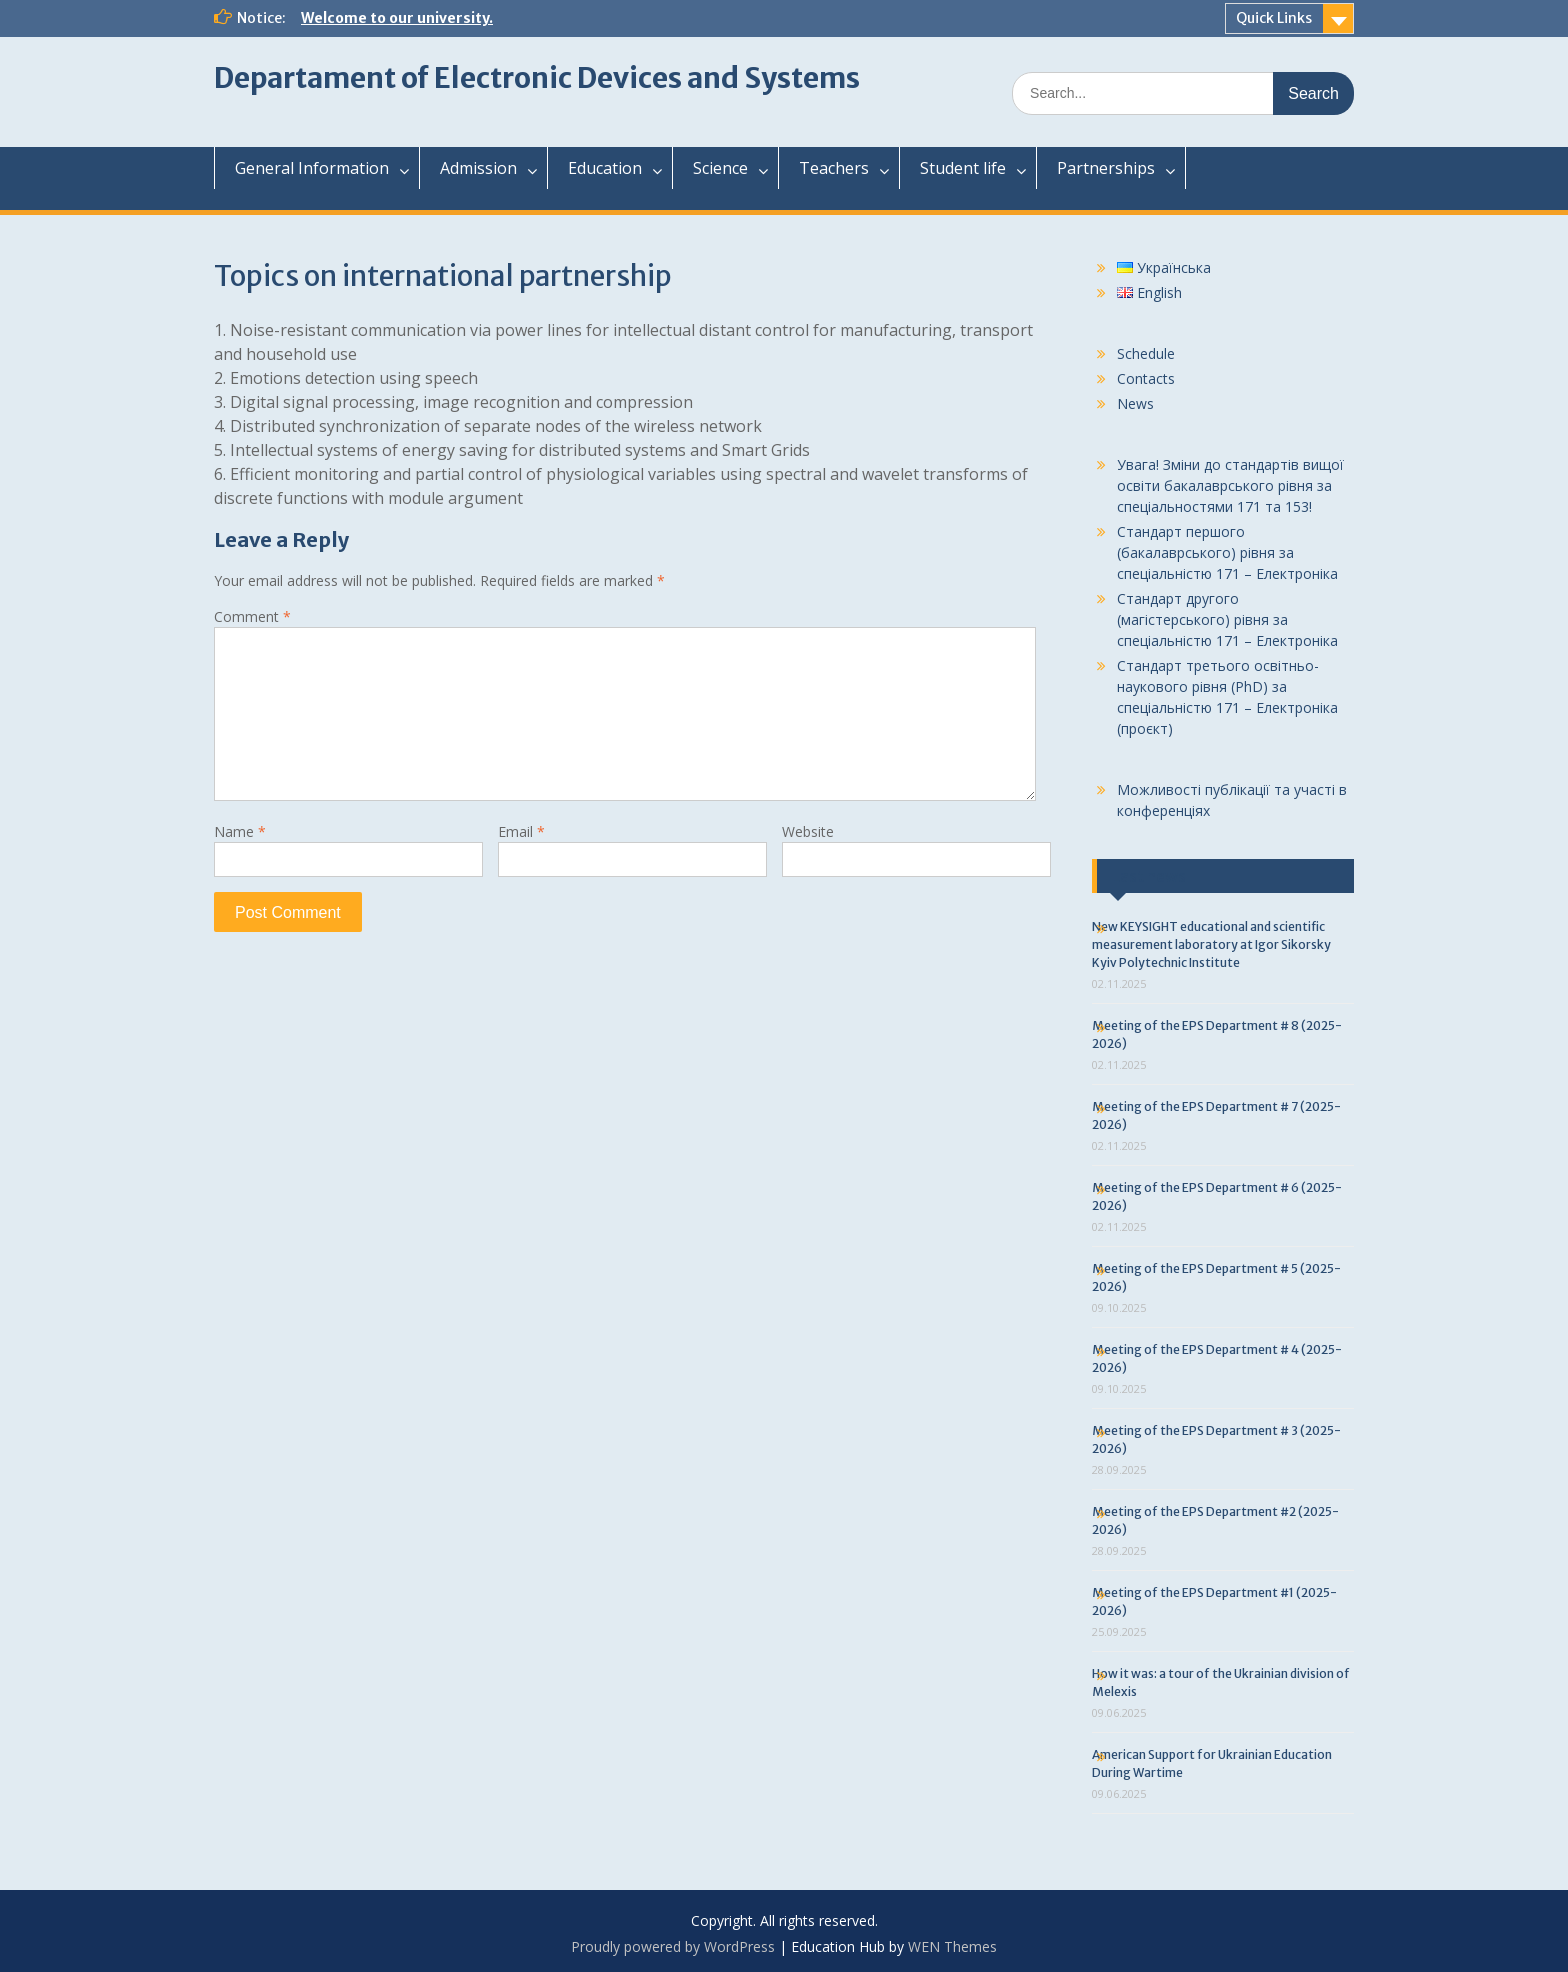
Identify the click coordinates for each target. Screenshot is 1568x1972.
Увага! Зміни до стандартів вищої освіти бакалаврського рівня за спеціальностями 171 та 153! (1230, 485)
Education (605, 168)
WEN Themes (952, 1946)
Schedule (1146, 353)
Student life (963, 168)
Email (521, 831)
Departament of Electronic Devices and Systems (537, 78)
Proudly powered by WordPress (673, 1946)
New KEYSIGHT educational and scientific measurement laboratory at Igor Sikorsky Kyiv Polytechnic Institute (1211, 944)
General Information (312, 168)
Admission (478, 168)
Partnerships (1106, 168)
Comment (252, 616)
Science (720, 168)
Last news (1149, 876)
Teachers (834, 168)
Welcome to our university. (397, 18)
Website (808, 831)
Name (240, 831)
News (1135, 403)
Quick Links (1274, 18)
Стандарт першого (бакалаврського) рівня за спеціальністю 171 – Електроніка (1227, 552)
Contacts (1146, 378)
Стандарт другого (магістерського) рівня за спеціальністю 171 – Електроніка (1227, 619)
